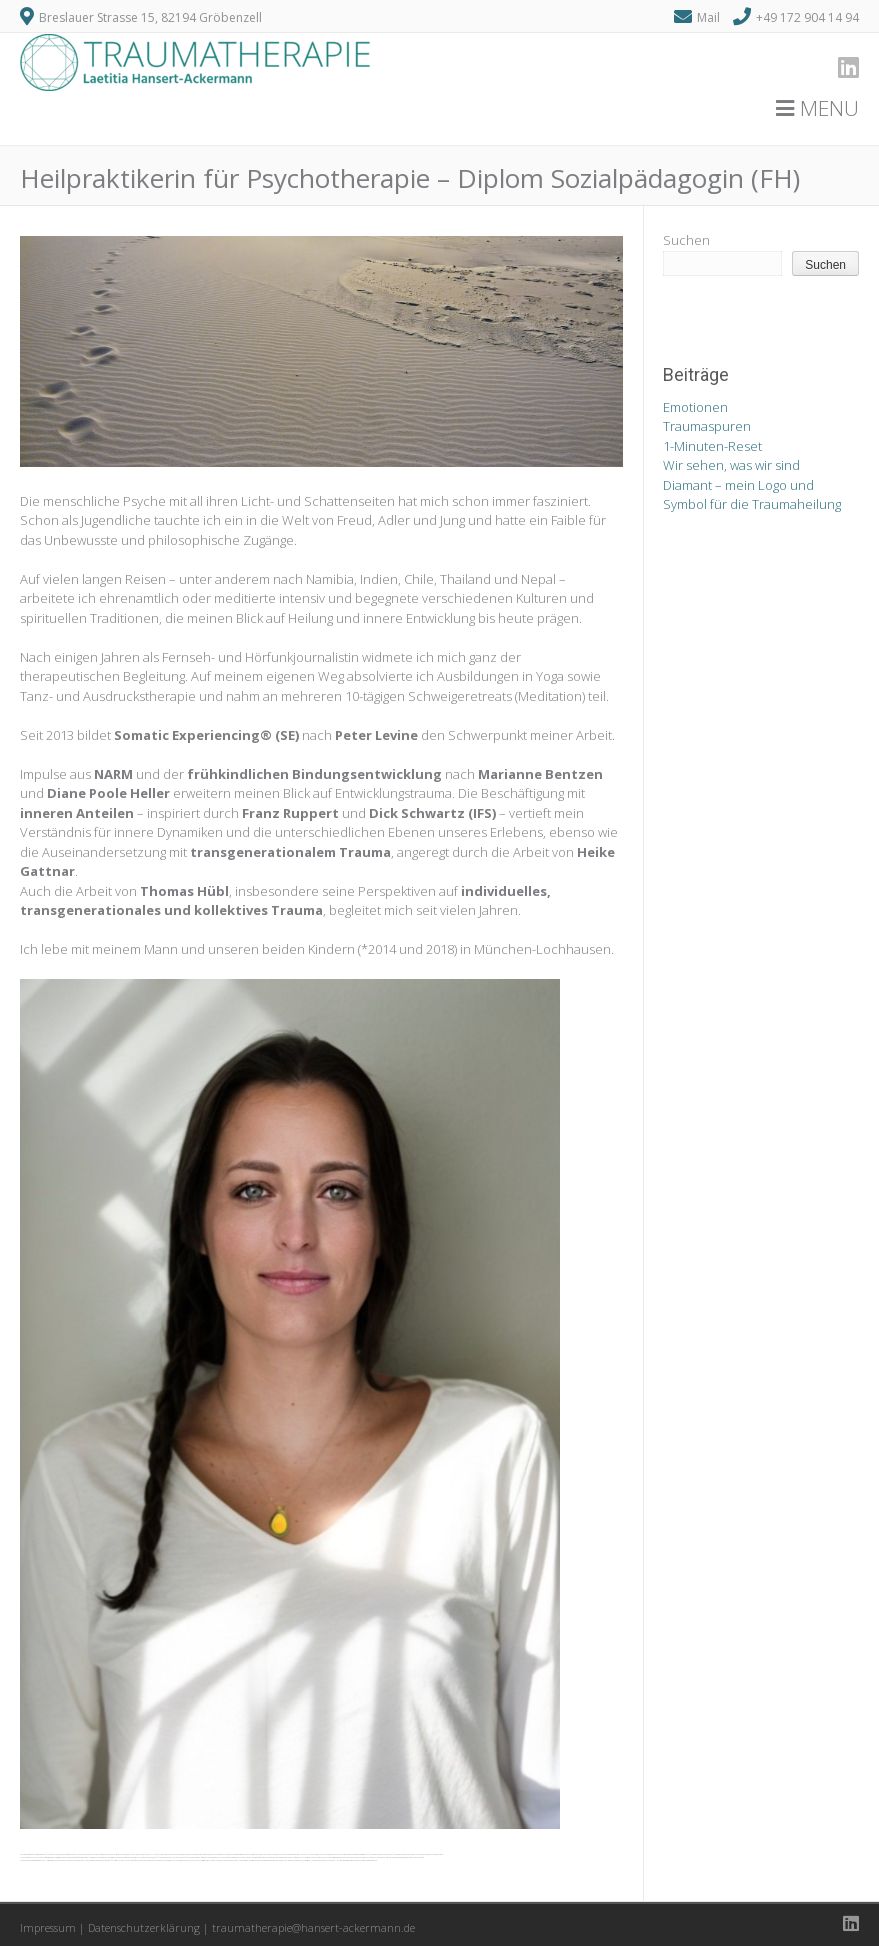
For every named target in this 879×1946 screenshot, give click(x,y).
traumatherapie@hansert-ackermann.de (313, 1927)
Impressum (48, 1927)
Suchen (686, 240)
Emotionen (695, 407)
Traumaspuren (707, 426)
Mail (708, 17)
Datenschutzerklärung (144, 1927)
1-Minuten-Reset (712, 446)
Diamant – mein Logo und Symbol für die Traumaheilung (752, 495)
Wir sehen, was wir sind (731, 465)
